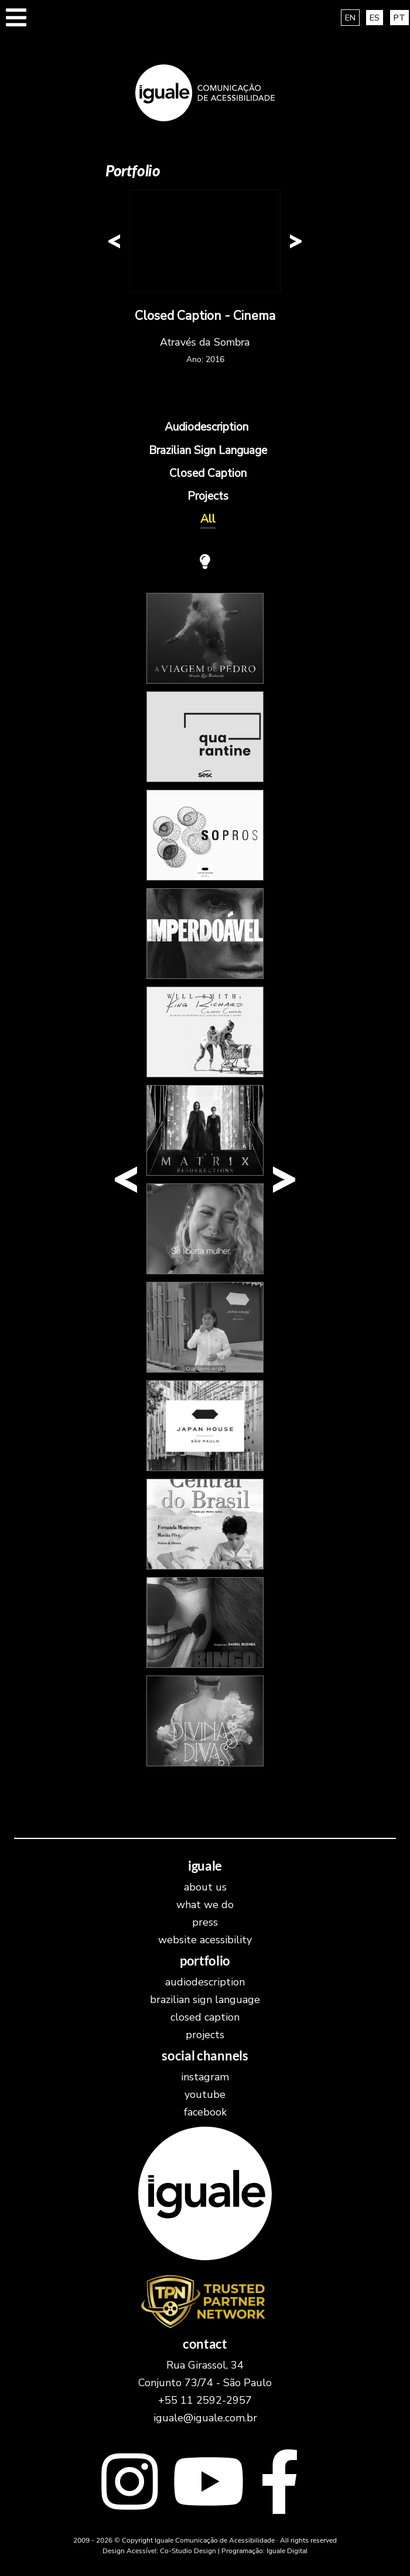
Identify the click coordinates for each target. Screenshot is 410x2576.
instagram (205, 2077)
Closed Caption (205, 2017)
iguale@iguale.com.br (205, 2418)
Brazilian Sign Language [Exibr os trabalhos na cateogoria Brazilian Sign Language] (208, 450)
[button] (16, 23)
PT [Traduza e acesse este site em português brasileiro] (399, 17)
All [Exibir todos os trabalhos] (208, 519)
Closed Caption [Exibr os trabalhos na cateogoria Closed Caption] (208, 473)
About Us (205, 1887)
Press (205, 1922)
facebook (205, 2112)
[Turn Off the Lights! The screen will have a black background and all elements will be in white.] (205, 561)
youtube (205, 2094)
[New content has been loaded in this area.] (205, 241)
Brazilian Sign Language (205, 1999)
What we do (205, 1905)
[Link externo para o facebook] (279, 2485)
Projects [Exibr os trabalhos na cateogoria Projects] (207, 496)
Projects (205, 2035)
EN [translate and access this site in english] (350, 17)
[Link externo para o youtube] (208, 2485)
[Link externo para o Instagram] (129, 2485)
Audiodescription (205, 1982)
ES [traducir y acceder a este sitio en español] (375, 17)
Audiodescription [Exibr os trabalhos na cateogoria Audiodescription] (206, 427)
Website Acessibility (205, 1940)
